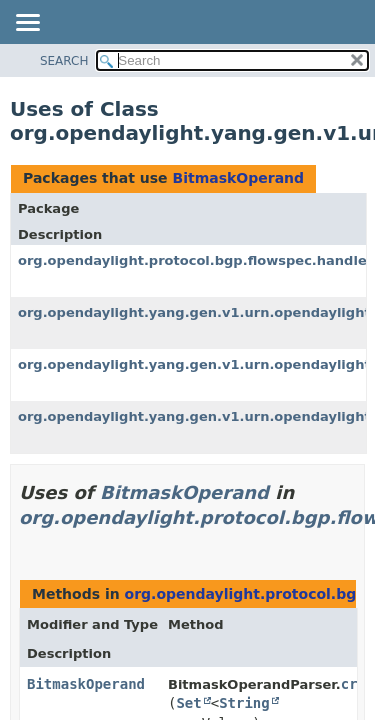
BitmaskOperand (238, 178)
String (244, 703)
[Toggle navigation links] (27, 24)
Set (188, 703)
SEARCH (64, 61)
